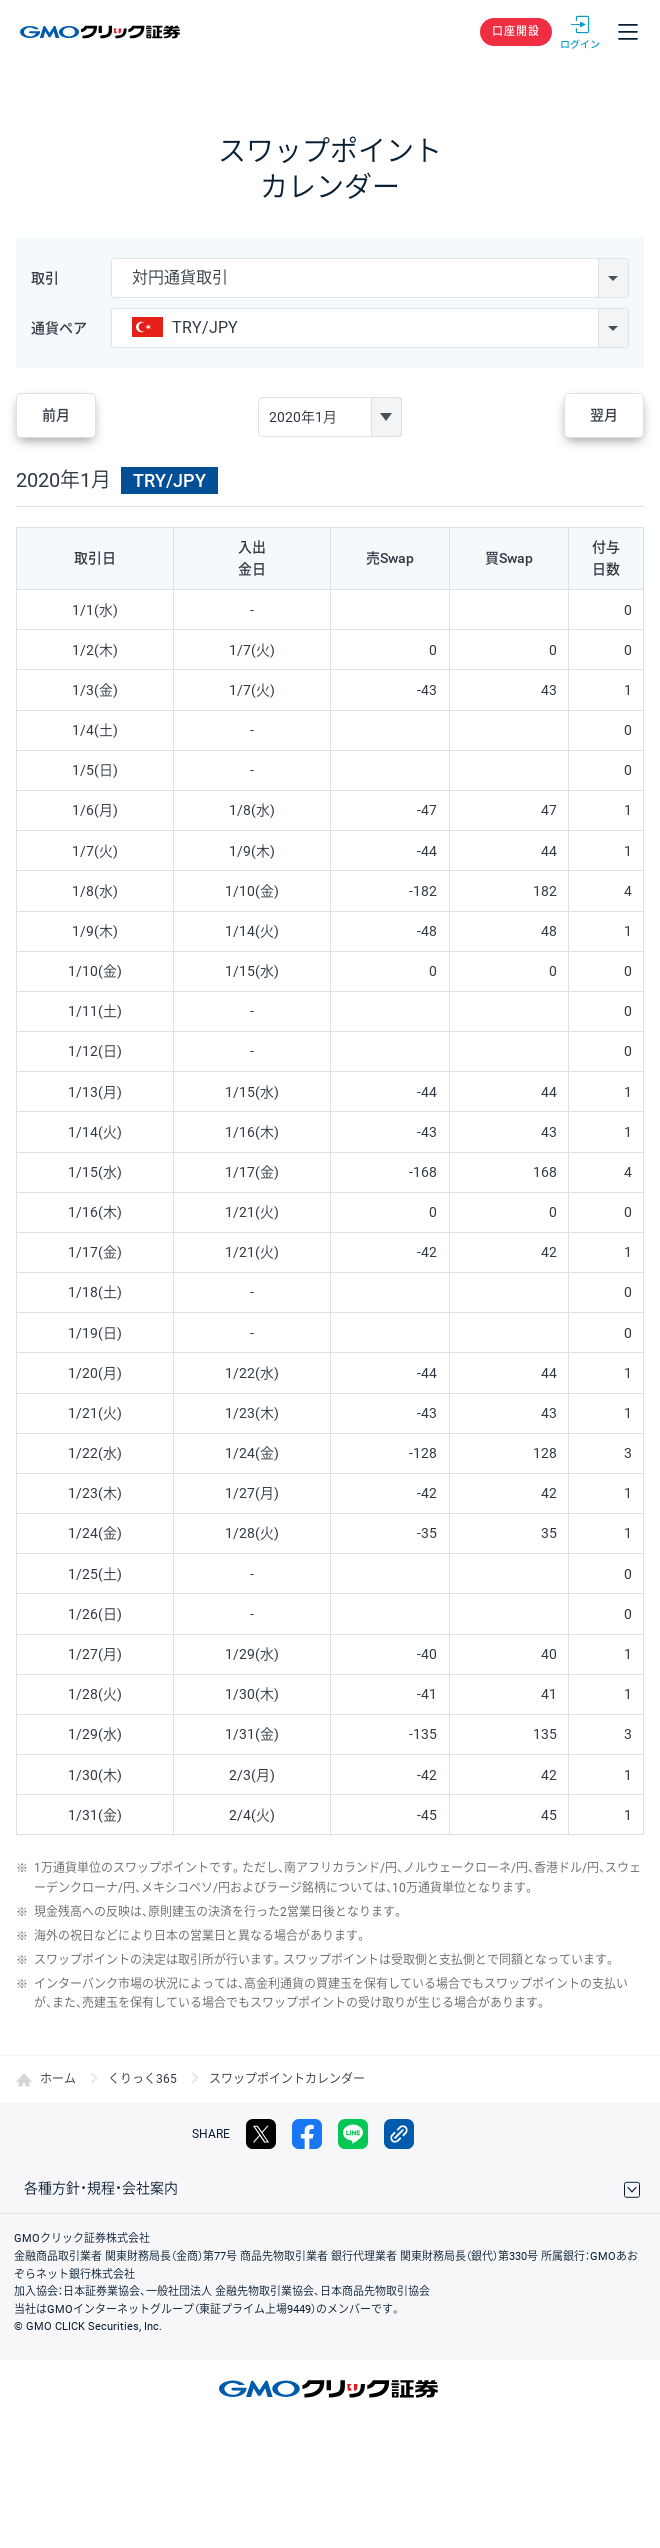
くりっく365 (142, 2079)
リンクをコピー (399, 2134)
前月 (56, 415)
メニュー (628, 32)
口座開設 (516, 31)
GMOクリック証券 (101, 32)
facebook (307, 2134)
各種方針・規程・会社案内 (101, 2188)
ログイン (580, 32)
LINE (353, 2134)
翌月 (604, 415)
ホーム (58, 2079)
